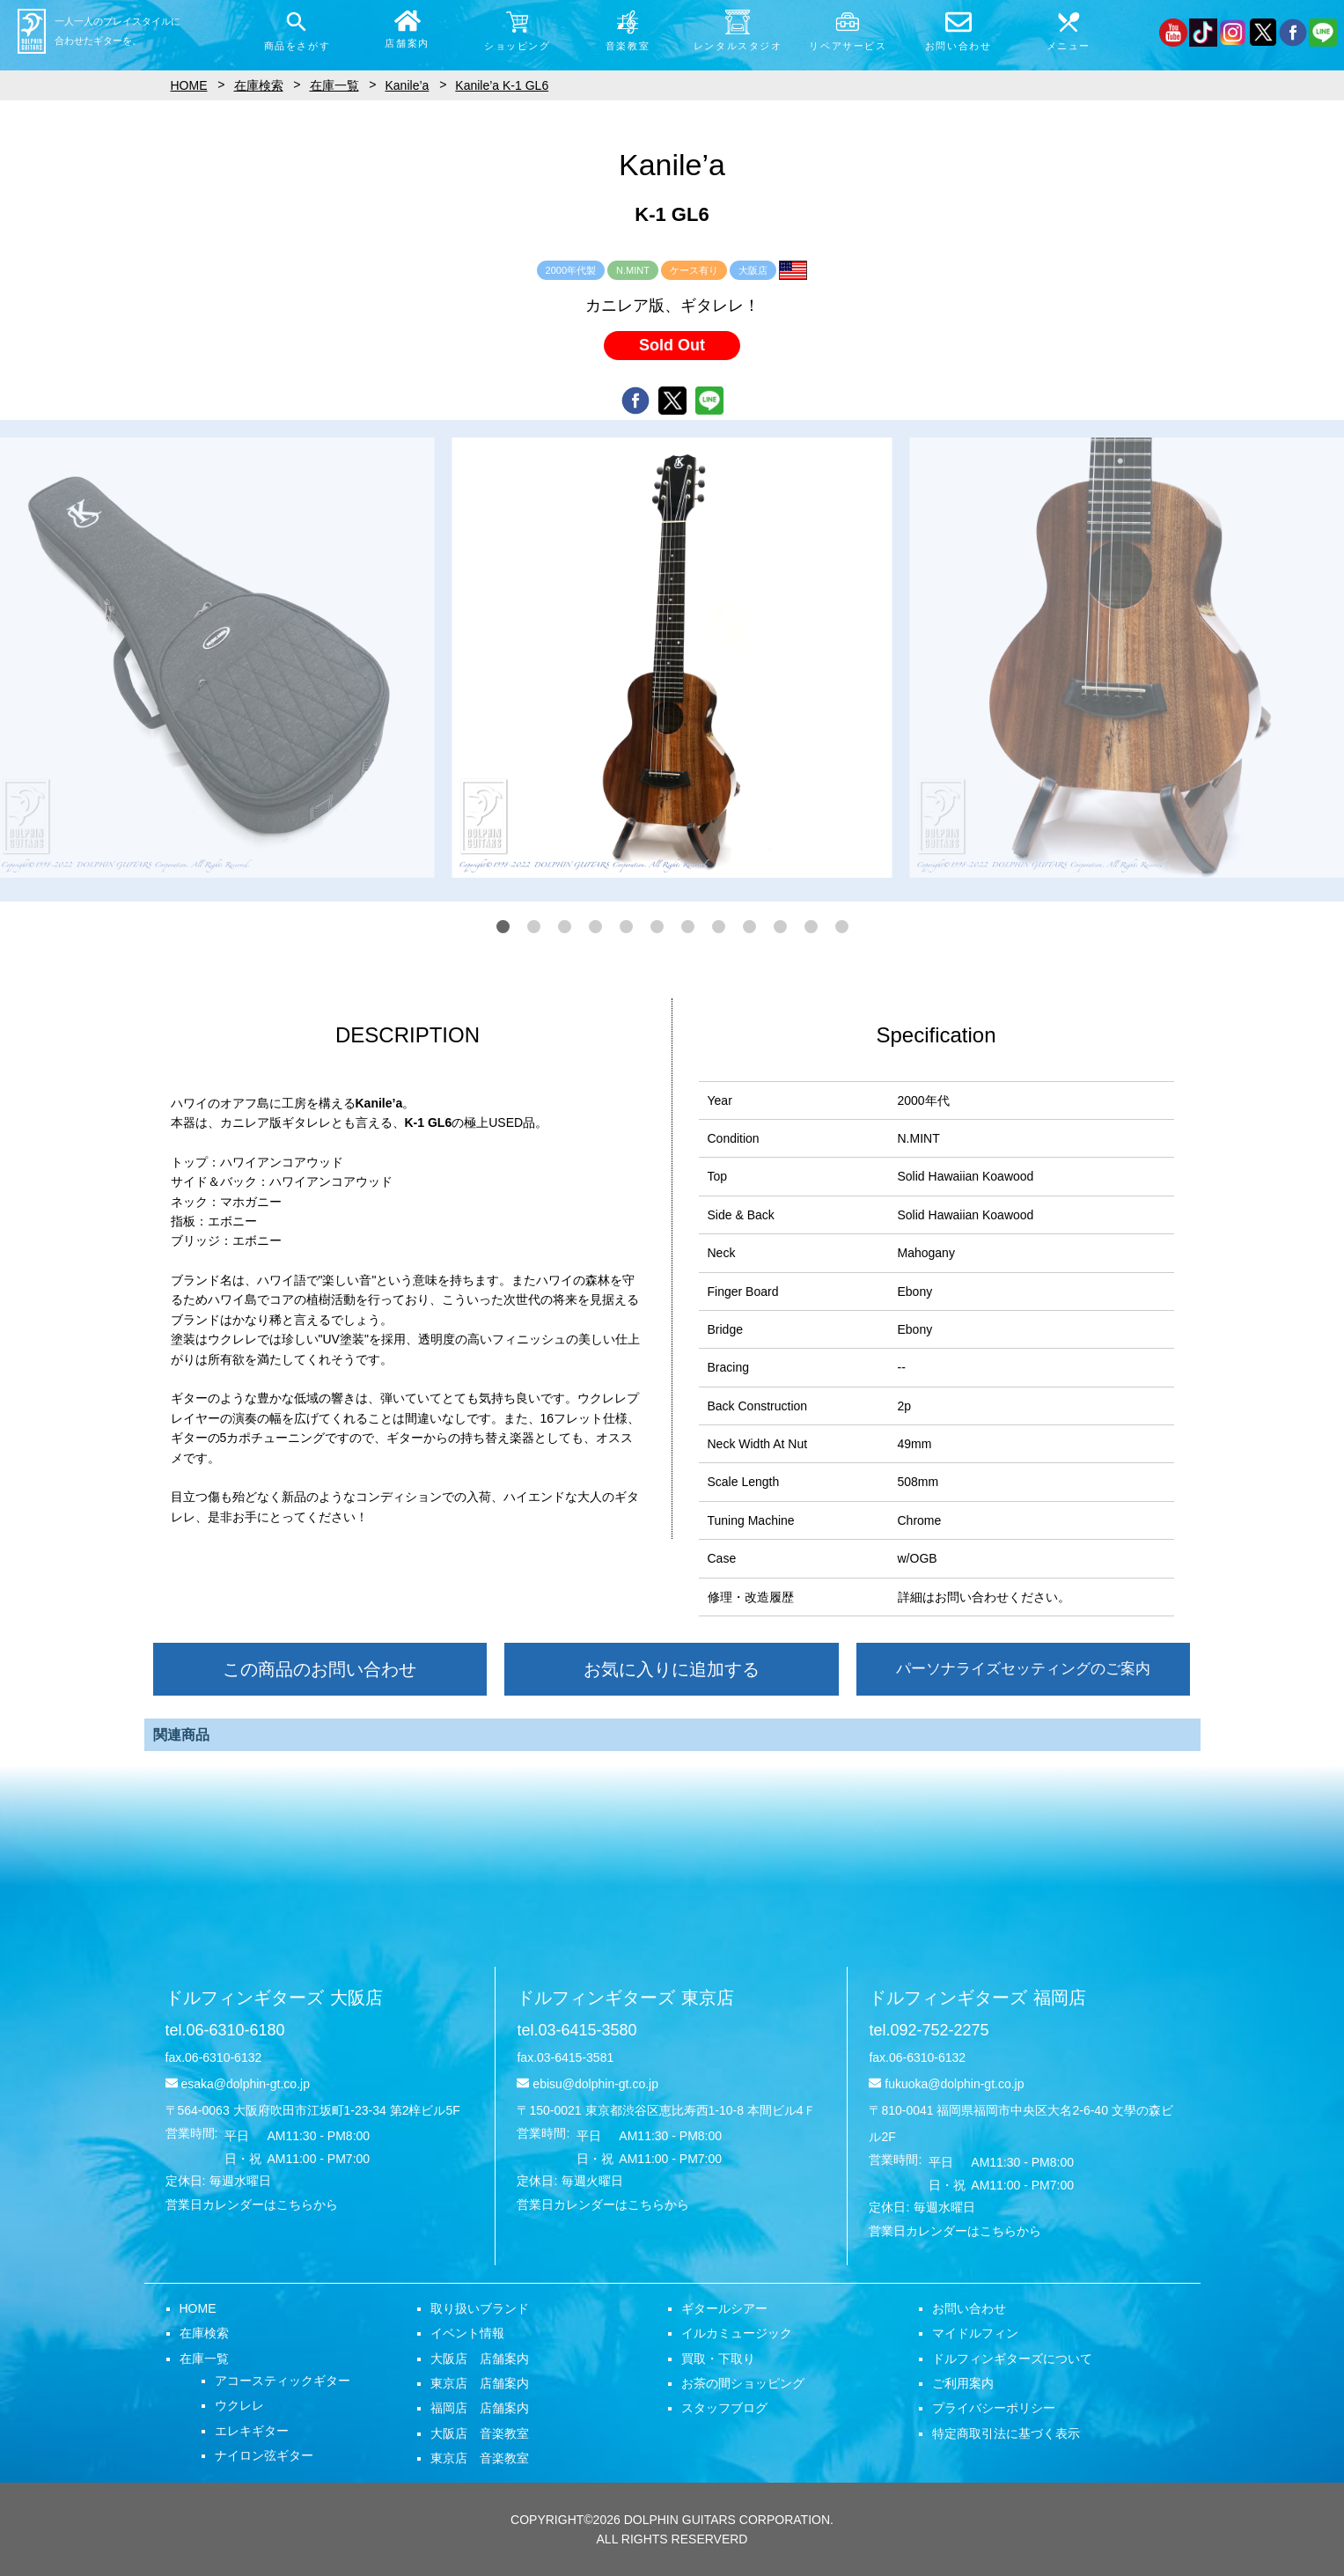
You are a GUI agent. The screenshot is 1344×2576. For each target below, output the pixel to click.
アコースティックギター (282, 2381)
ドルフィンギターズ (274, 1997)
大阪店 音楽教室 (479, 2433)
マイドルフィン (975, 2333)
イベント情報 (467, 2333)
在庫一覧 (204, 2359)
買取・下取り (718, 2359)
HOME (198, 2308)
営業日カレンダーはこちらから (251, 2204)
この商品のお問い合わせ (319, 1669)
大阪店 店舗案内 (479, 2359)
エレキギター (252, 2431)
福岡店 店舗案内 (479, 2408)
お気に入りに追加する (672, 1669)
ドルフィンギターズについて (1012, 2359)
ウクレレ (239, 2405)
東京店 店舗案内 (479, 2383)
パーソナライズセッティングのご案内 (1023, 1668)
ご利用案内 (963, 2383)
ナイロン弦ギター (264, 2455)
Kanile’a (408, 85)
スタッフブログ (724, 2408)
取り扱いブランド (479, 2308)
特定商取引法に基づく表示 (1006, 2433)
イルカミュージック (736, 2333)
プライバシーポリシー (993, 2408)
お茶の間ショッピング (742, 2383)
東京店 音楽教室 (479, 2458)
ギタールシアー (724, 2308)
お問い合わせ (969, 2308)
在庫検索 (204, 2333)
